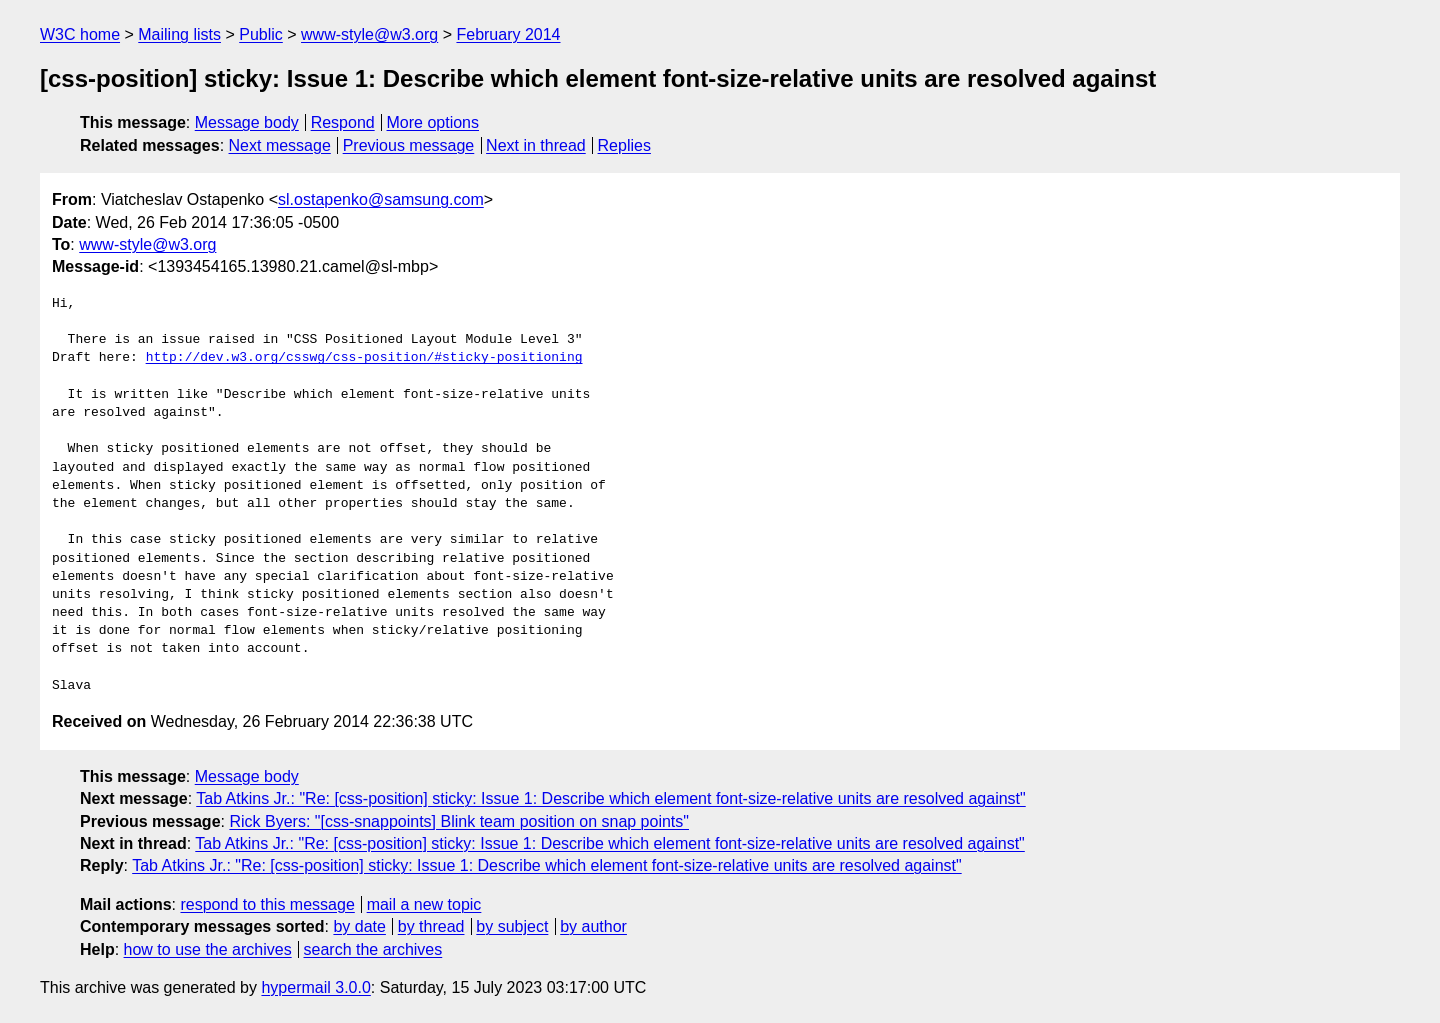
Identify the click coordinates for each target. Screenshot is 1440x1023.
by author (593, 926)
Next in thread (536, 145)
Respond (343, 122)
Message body (247, 122)
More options (433, 122)
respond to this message (267, 904)
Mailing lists (179, 34)
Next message (280, 145)
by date (359, 926)
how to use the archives (208, 949)
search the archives (373, 949)
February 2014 (508, 34)
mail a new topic (424, 904)
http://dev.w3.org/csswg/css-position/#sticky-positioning (364, 358)
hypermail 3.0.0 (315, 987)
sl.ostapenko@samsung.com (381, 199)
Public (261, 34)
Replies (624, 145)
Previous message (409, 145)
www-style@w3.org (369, 34)
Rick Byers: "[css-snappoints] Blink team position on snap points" (459, 821)
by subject (512, 926)
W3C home (80, 34)
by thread (431, 926)
